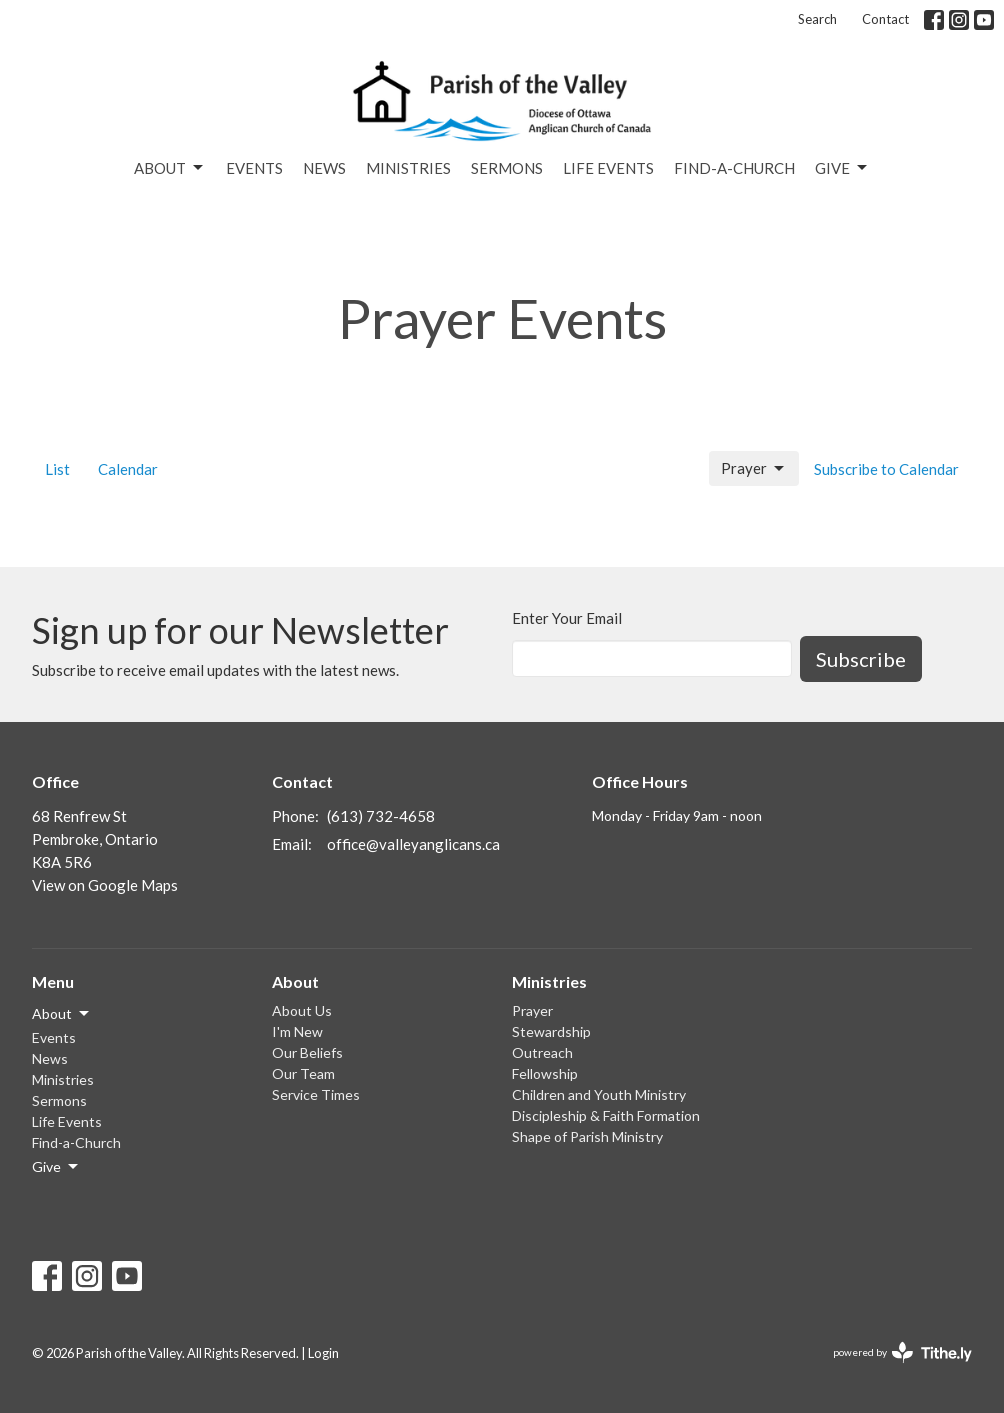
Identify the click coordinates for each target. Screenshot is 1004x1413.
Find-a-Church (734, 168)
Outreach (542, 1052)
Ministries (408, 168)
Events (254, 168)
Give (842, 168)
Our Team (303, 1073)
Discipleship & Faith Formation (606, 1115)
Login (323, 1353)
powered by (902, 1352)
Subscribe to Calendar (886, 469)
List (57, 469)
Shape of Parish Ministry (587, 1136)
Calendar (128, 469)
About (170, 168)
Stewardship (551, 1031)
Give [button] (56, 1167)
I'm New (297, 1031)
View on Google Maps (105, 885)
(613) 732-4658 (381, 816)
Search (817, 19)
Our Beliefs (307, 1052)
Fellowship (545, 1073)
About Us (302, 1010)
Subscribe (861, 659)
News (324, 168)
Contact (885, 19)
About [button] (62, 1014)
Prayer (754, 469)
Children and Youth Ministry (599, 1094)
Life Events (608, 168)
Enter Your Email (567, 618)
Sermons (507, 168)
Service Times (316, 1094)
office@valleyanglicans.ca (413, 844)
